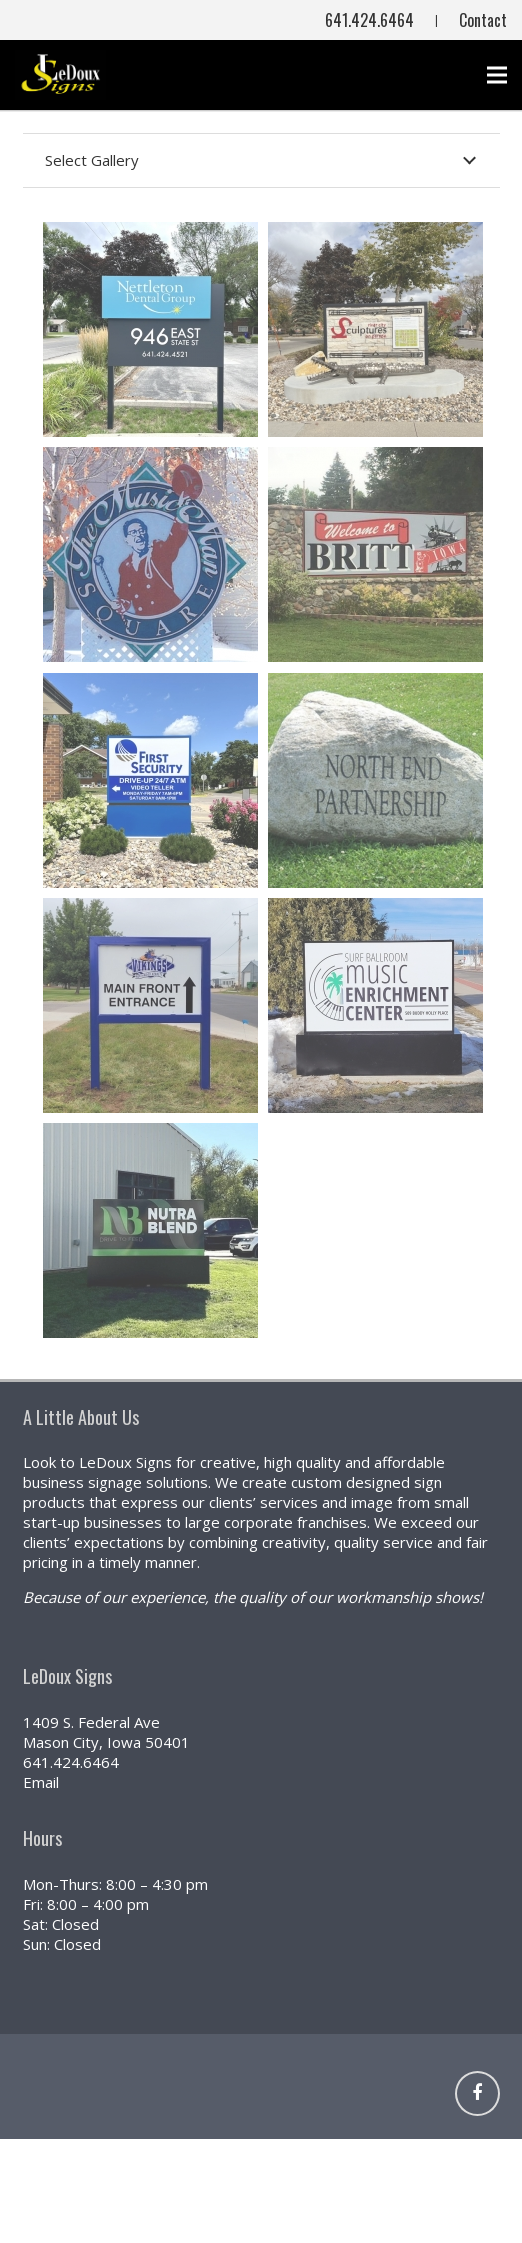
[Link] (457, 2093)
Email (41, 1782)
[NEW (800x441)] (60, 75)
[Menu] (497, 75)
